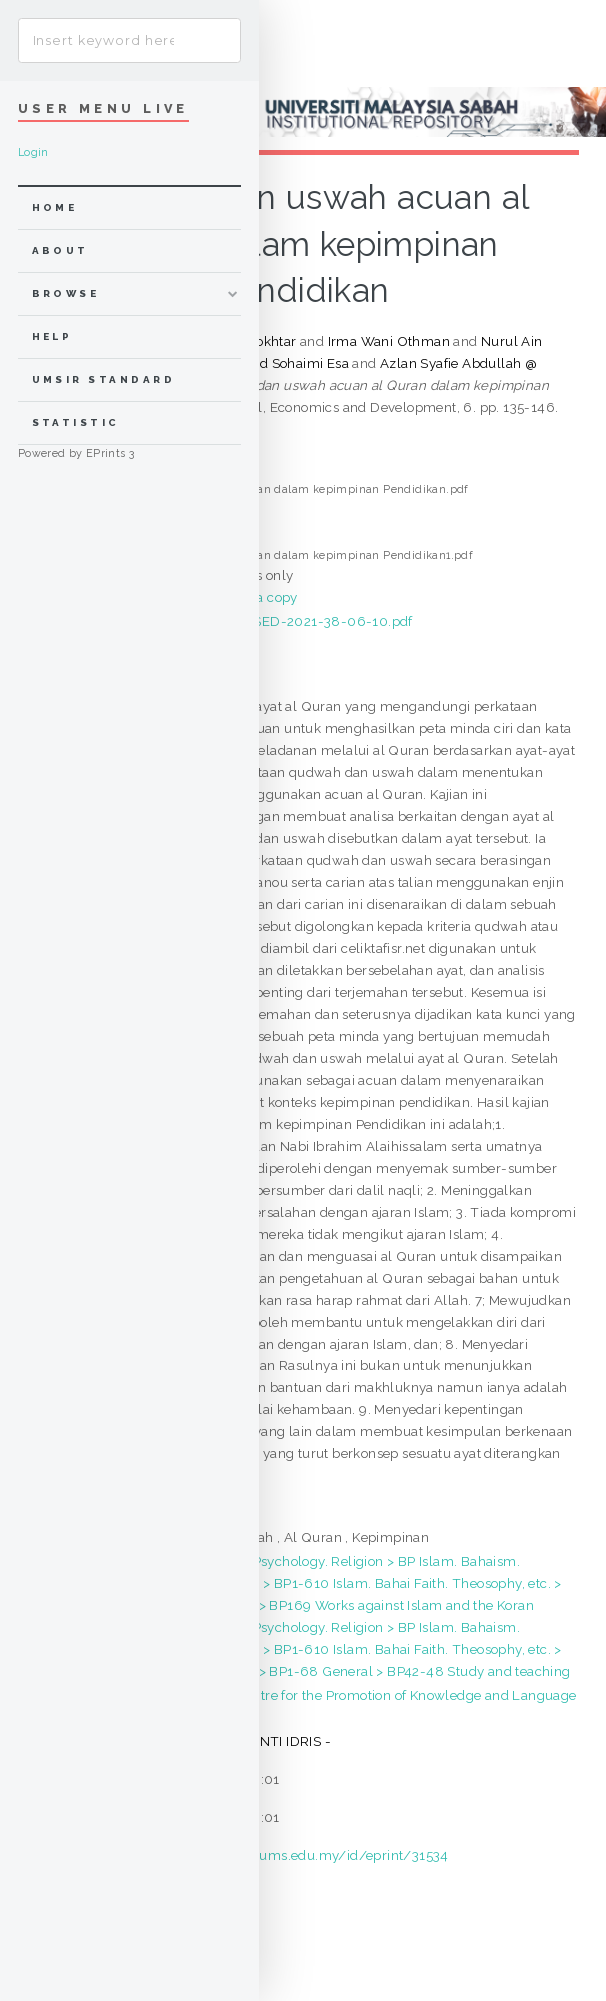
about (60, 250)
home (55, 207)
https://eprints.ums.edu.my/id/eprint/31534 (306, 1855)
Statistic (76, 422)
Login (33, 152)
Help (52, 336)
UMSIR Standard (104, 379)
